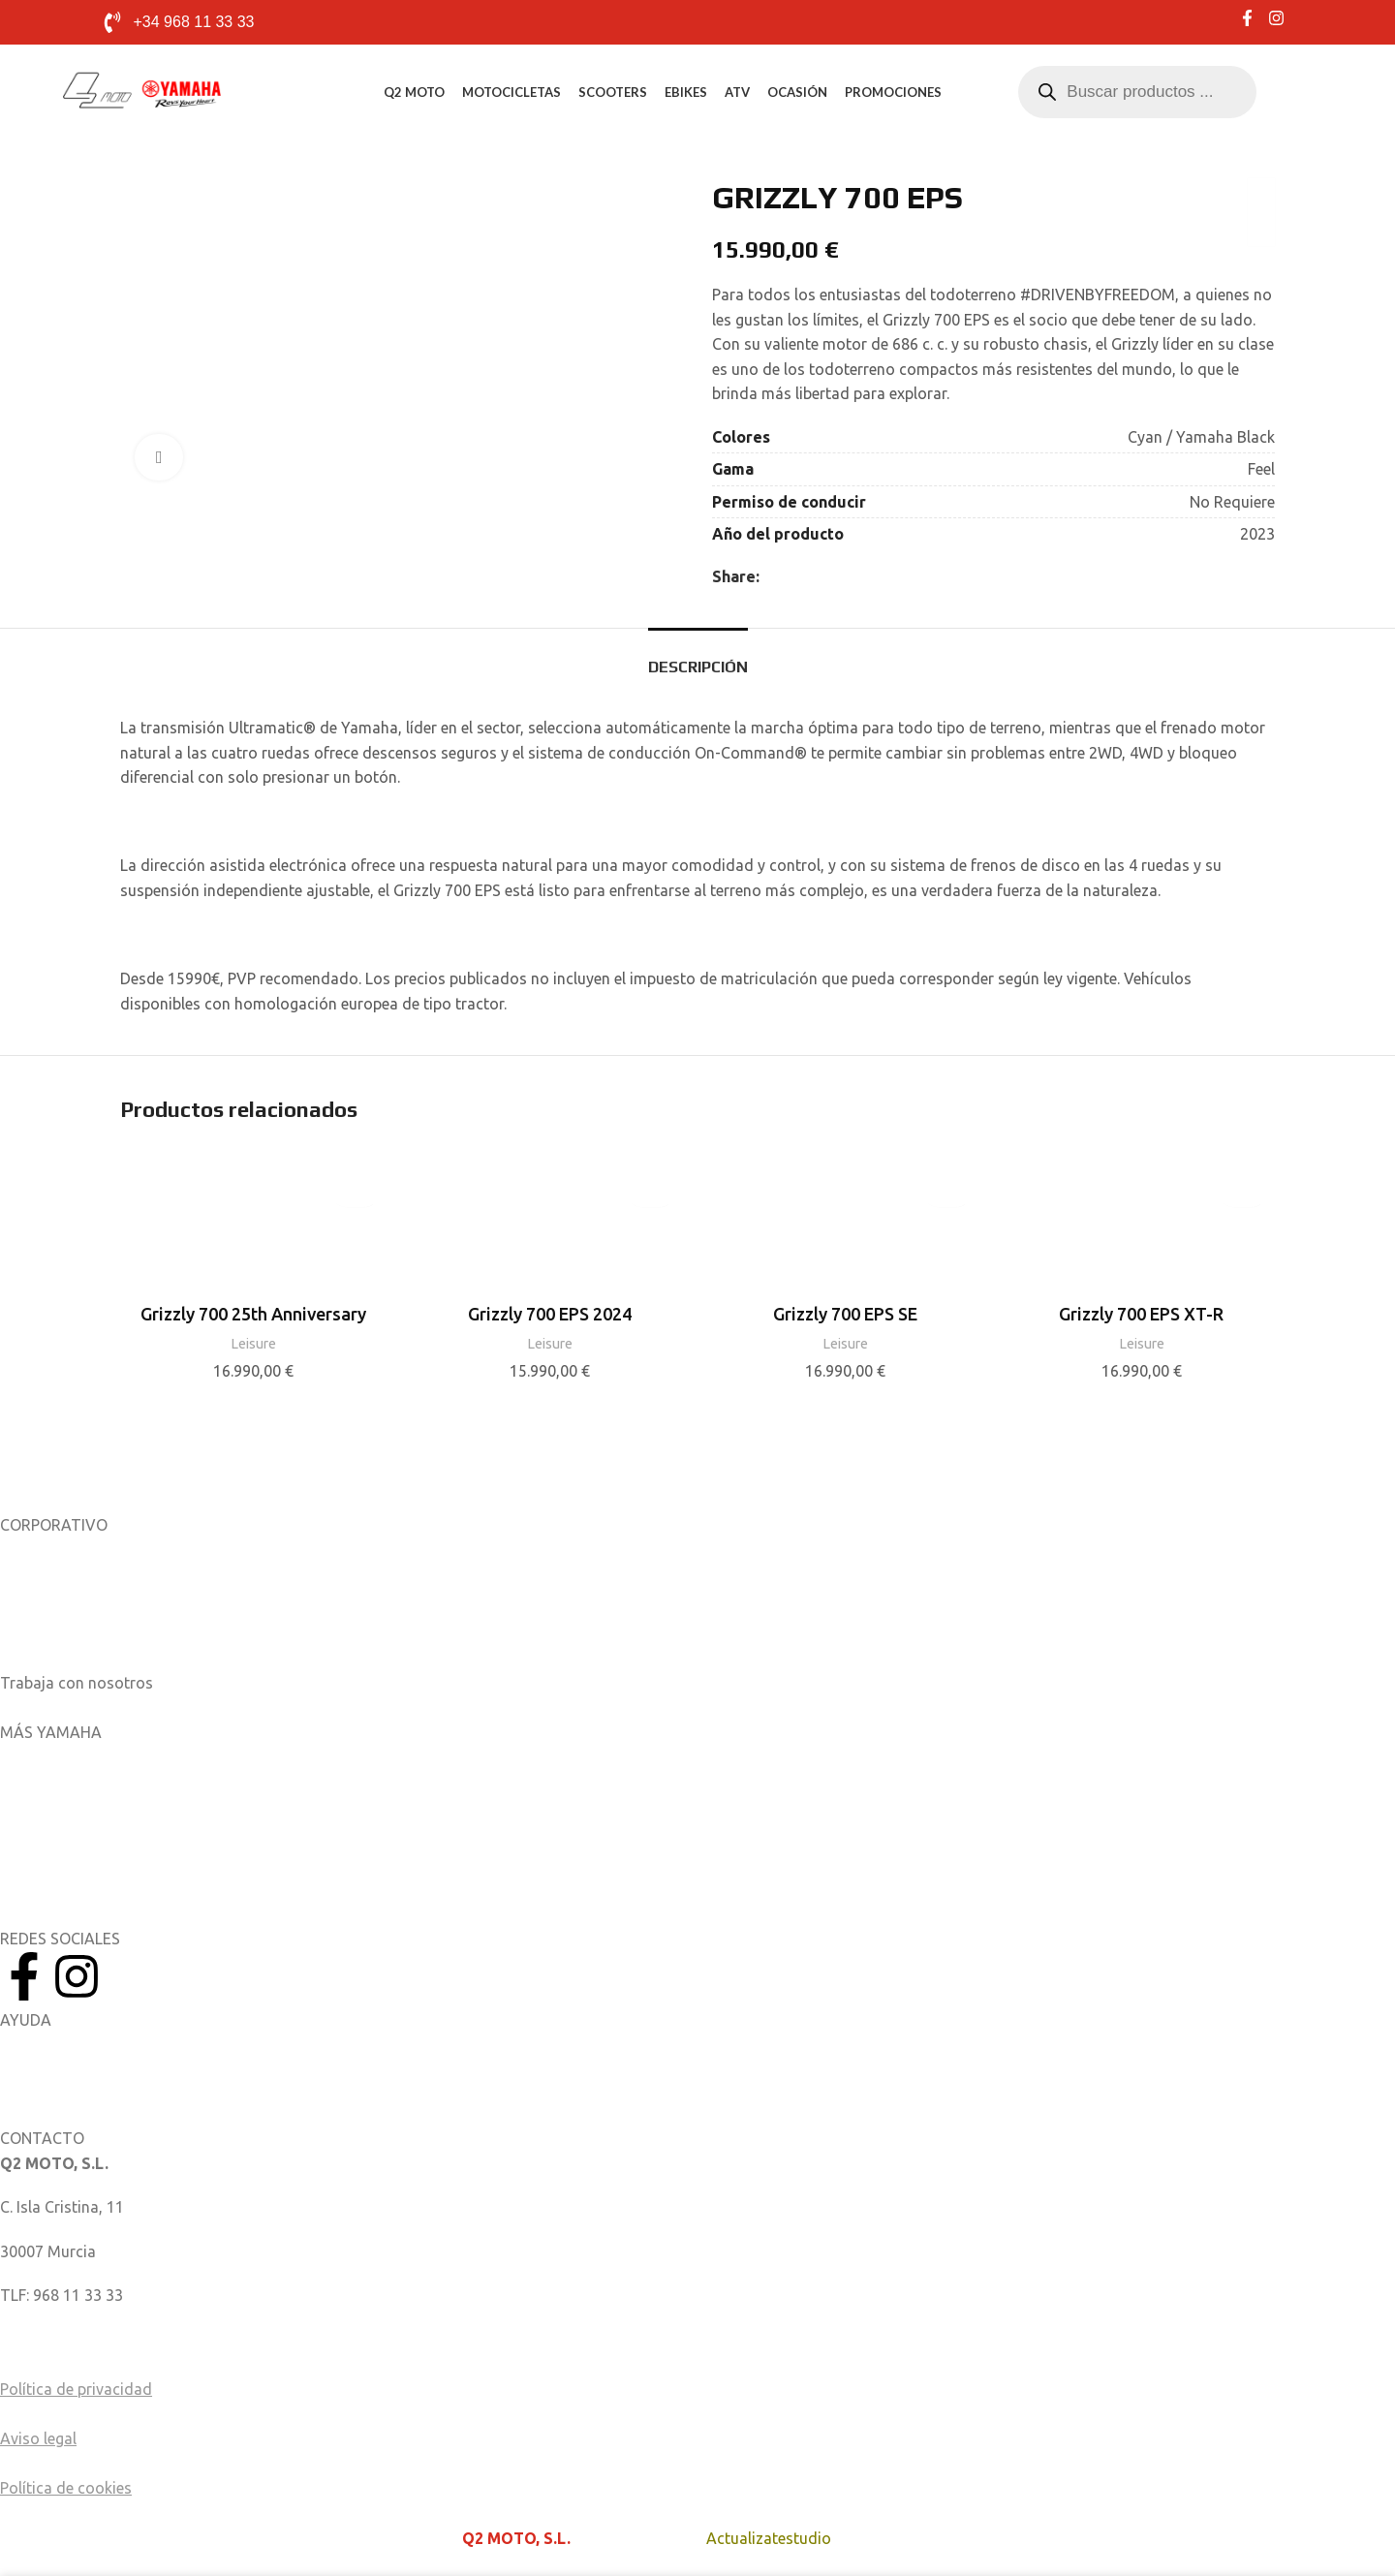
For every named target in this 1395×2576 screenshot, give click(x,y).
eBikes (686, 92)
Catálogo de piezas (67, 2088)
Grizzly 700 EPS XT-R (1141, 1313)
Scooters (612, 92)
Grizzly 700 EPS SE (845, 1313)
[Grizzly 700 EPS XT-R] (1142, 1225)
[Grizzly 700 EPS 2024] (550, 1225)
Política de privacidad (76, 2389)
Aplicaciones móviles (73, 1756)
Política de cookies (66, 2488)
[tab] (698, 657)
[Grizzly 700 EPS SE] (846, 1225)
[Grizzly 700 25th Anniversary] (254, 1225)
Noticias (29, 1593)
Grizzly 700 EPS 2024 (550, 1313)
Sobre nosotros (54, 1550)
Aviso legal (38, 2438)
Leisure (253, 1343)
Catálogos (36, 1638)
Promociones (893, 92)
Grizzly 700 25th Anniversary (253, 1313)
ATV (737, 92)
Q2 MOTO (414, 92)
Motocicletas (511, 92)
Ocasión (797, 92)
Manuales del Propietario (87, 2044)
